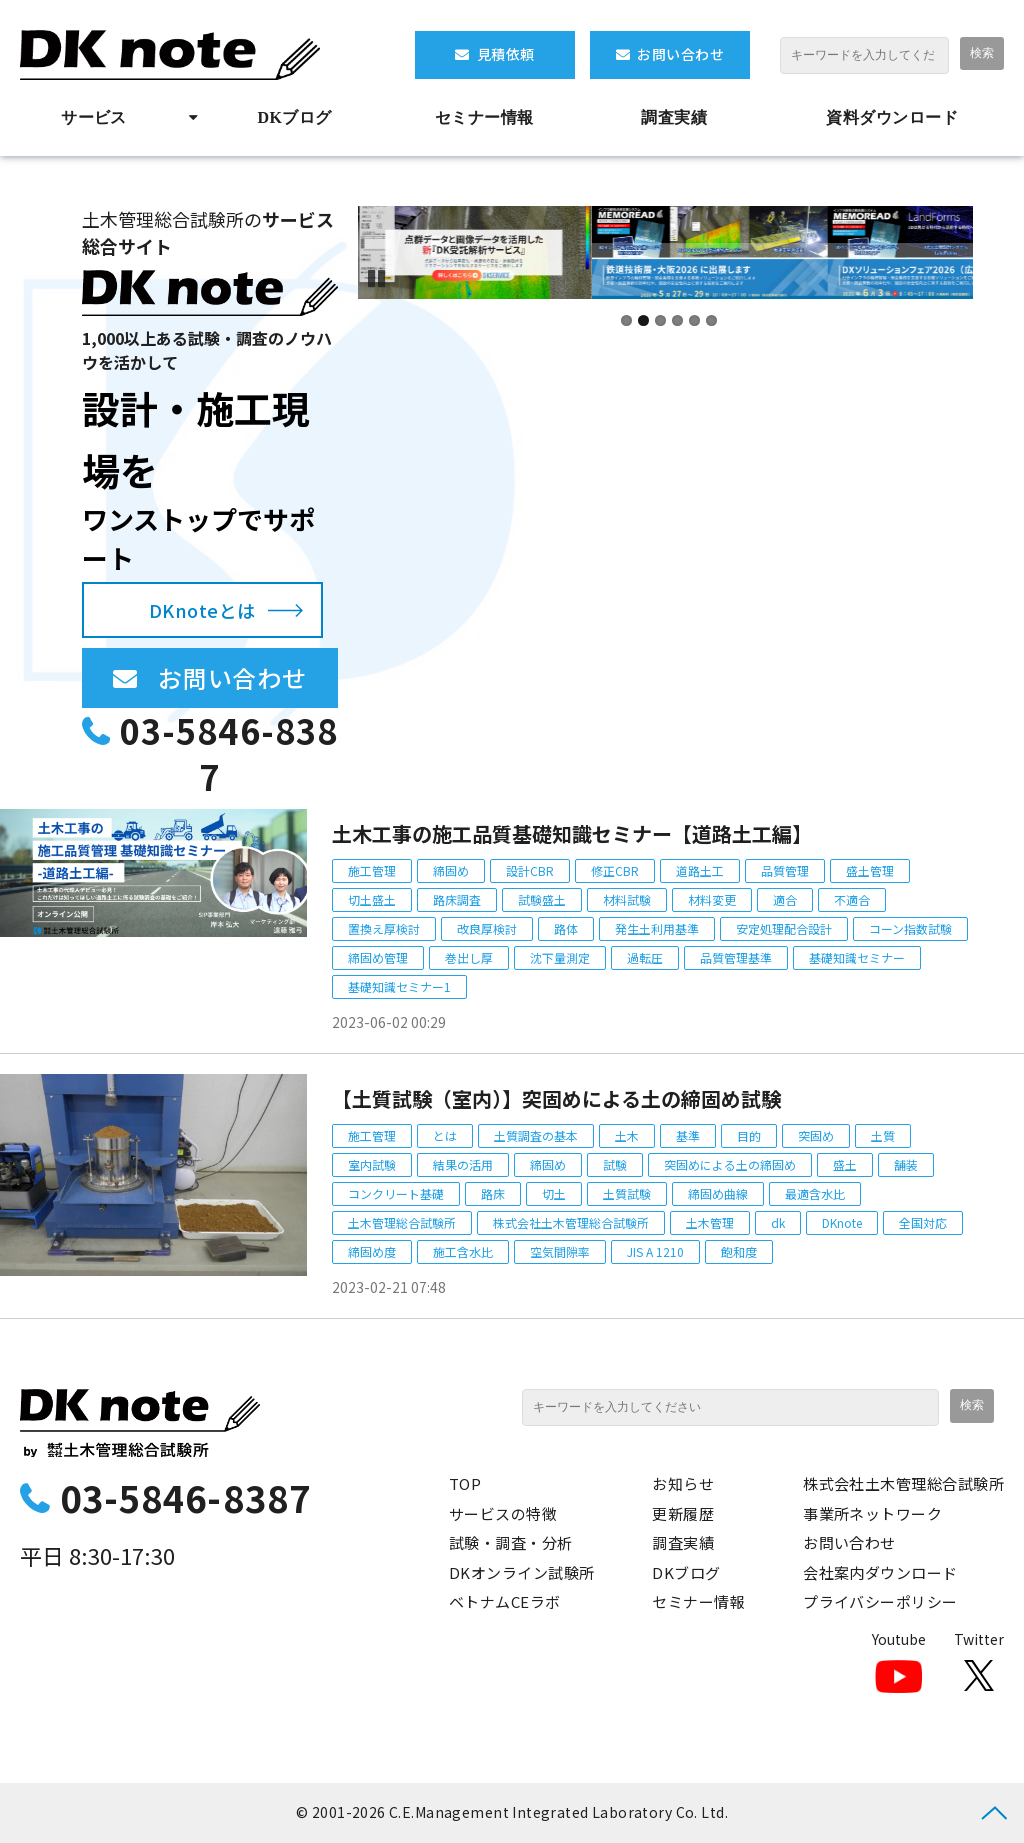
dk (778, 1222)
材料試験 (627, 899)
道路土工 (700, 870)
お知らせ (683, 1483)
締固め (451, 870)
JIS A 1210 (655, 1251)
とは (445, 1135)
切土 (554, 1193)
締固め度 (372, 1251)
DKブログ (294, 117)
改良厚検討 (487, 928)
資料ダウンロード (892, 117)
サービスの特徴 (503, 1513)
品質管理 (785, 870)
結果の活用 (463, 1164)
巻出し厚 (469, 957)
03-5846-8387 (228, 753)
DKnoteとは (202, 610)
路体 (566, 928)
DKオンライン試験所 (522, 1572)
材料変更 (712, 899)
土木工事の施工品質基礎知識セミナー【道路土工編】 (572, 833)
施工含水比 (463, 1251)
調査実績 (674, 117)
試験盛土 (542, 899)
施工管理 (372, 870)
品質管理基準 (736, 957)
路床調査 (457, 899)
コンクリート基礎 (396, 1193)
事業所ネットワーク (872, 1513)
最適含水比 (815, 1193)
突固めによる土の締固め (730, 1164)
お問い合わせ (680, 54)
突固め (816, 1135)
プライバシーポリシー (880, 1601)
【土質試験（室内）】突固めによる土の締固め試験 (556, 1098)
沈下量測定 (560, 957)
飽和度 (739, 1251)
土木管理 (710, 1222)
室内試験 (372, 1164)
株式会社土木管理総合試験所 (571, 1222)
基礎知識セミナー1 (399, 986)
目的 (749, 1135)
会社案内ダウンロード (880, 1572)
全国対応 (923, 1222)
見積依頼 (506, 54)
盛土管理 (870, 870)
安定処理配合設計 (784, 928)
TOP (465, 1483)
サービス (94, 117)
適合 (785, 899)
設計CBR (530, 870)
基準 (688, 1135)
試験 (615, 1164)
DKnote (842, 1222)
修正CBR (615, 870)
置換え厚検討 (384, 928)
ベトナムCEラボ (505, 1601)
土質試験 (627, 1193)
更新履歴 (683, 1513)
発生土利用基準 (657, 928)
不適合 (852, 899)
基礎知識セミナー (857, 957)
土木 (627, 1135)
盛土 (845, 1164)
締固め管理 (378, 957)
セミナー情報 (484, 117)
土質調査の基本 (536, 1135)
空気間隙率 (560, 1251)
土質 (883, 1135)
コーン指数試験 (910, 928)
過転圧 (645, 957)
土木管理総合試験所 (402, 1222)
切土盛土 (372, 899)
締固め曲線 (718, 1193)
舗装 (906, 1164)
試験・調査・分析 (511, 1542)
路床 (493, 1193)
